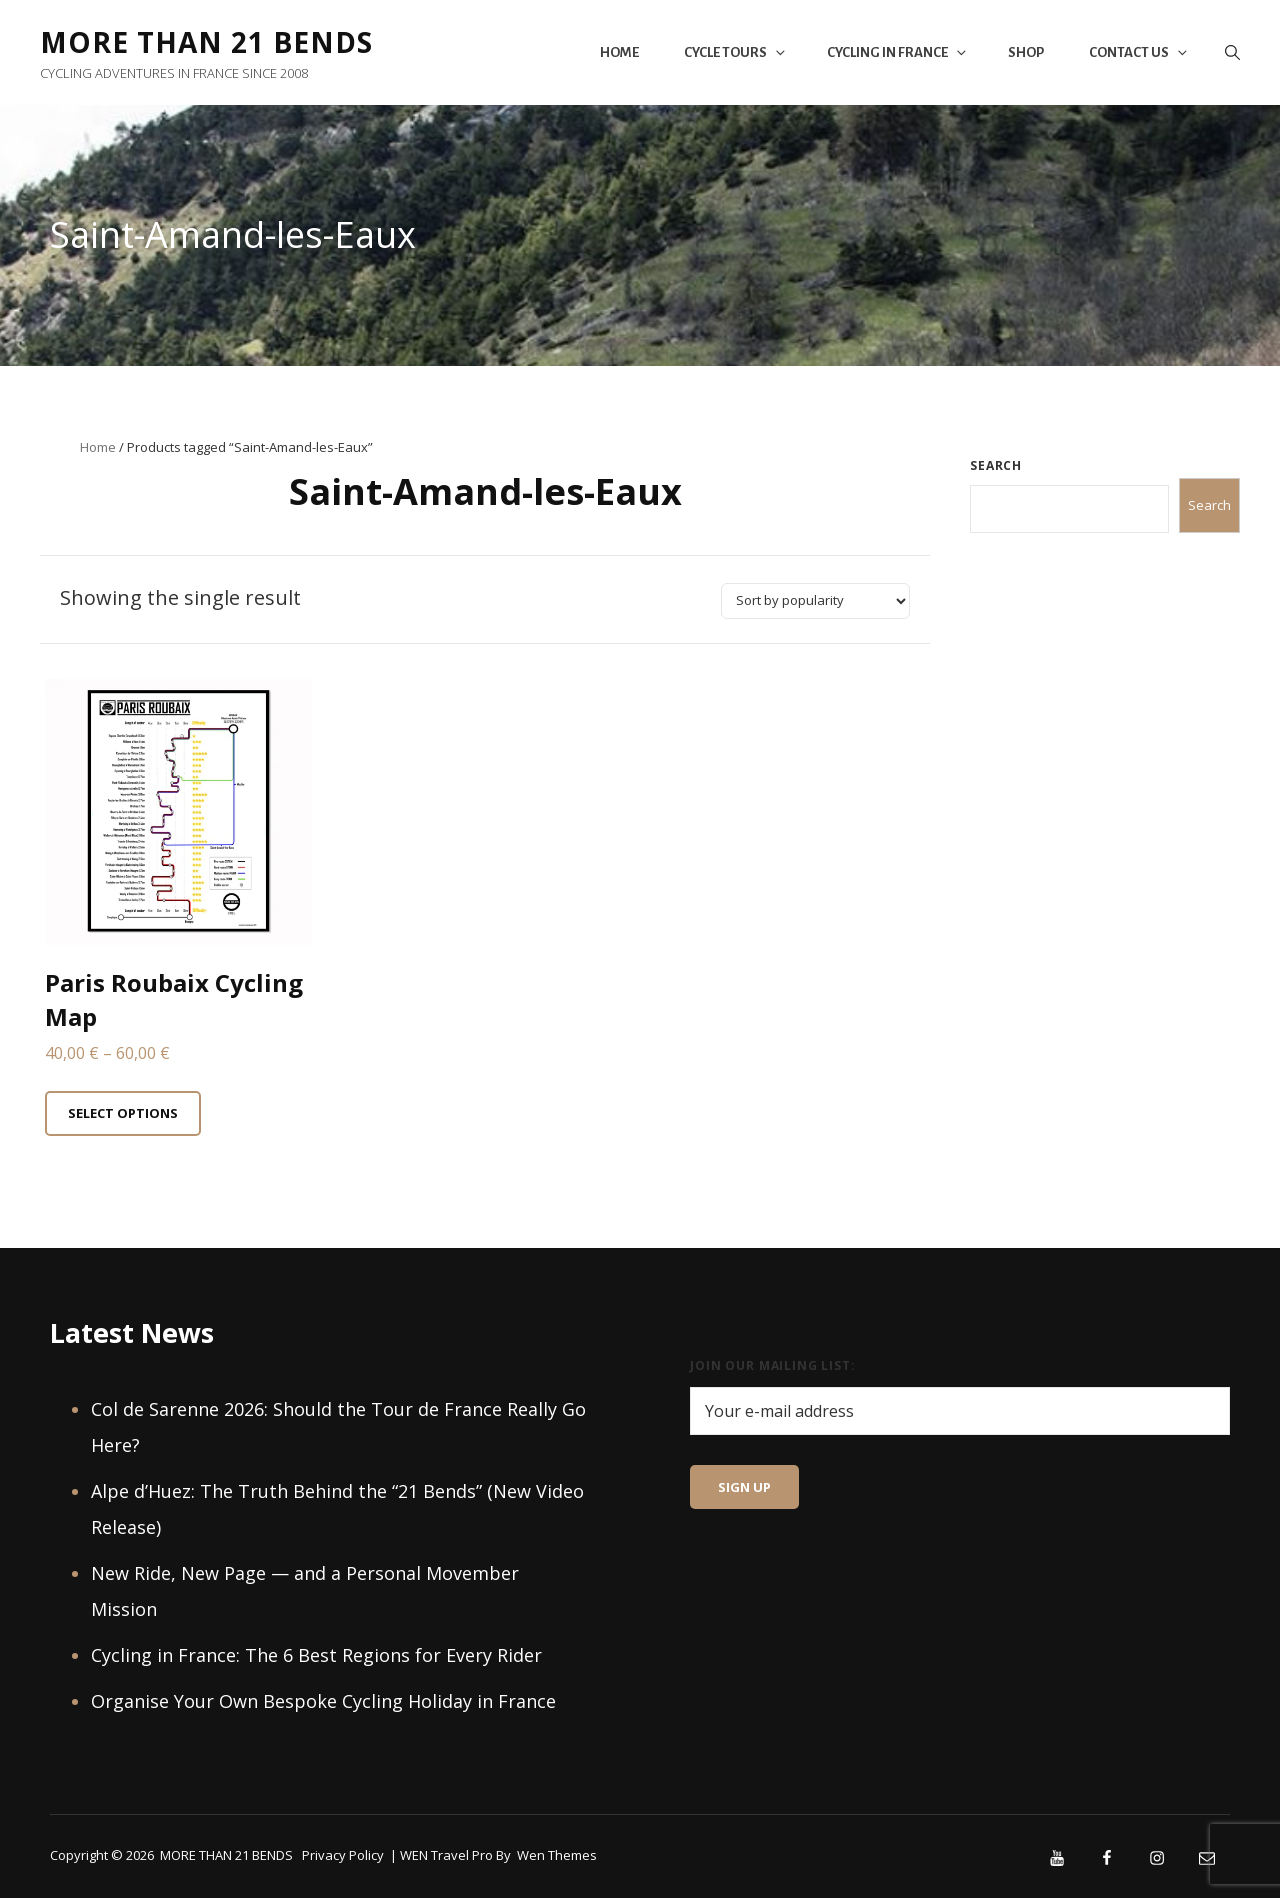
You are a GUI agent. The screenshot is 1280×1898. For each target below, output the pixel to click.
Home (619, 52)
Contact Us (1139, 52)
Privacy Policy (343, 1855)
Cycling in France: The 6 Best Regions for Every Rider (316, 1655)
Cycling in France (898, 52)
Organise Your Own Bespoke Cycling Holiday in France (323, 1701)
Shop (1026, 52)
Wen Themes (557, 1855)
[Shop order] (815, 601)
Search (996, 465)
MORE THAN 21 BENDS (206, 42)
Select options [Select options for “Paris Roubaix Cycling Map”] (123, 1113)
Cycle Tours (736, 52)
